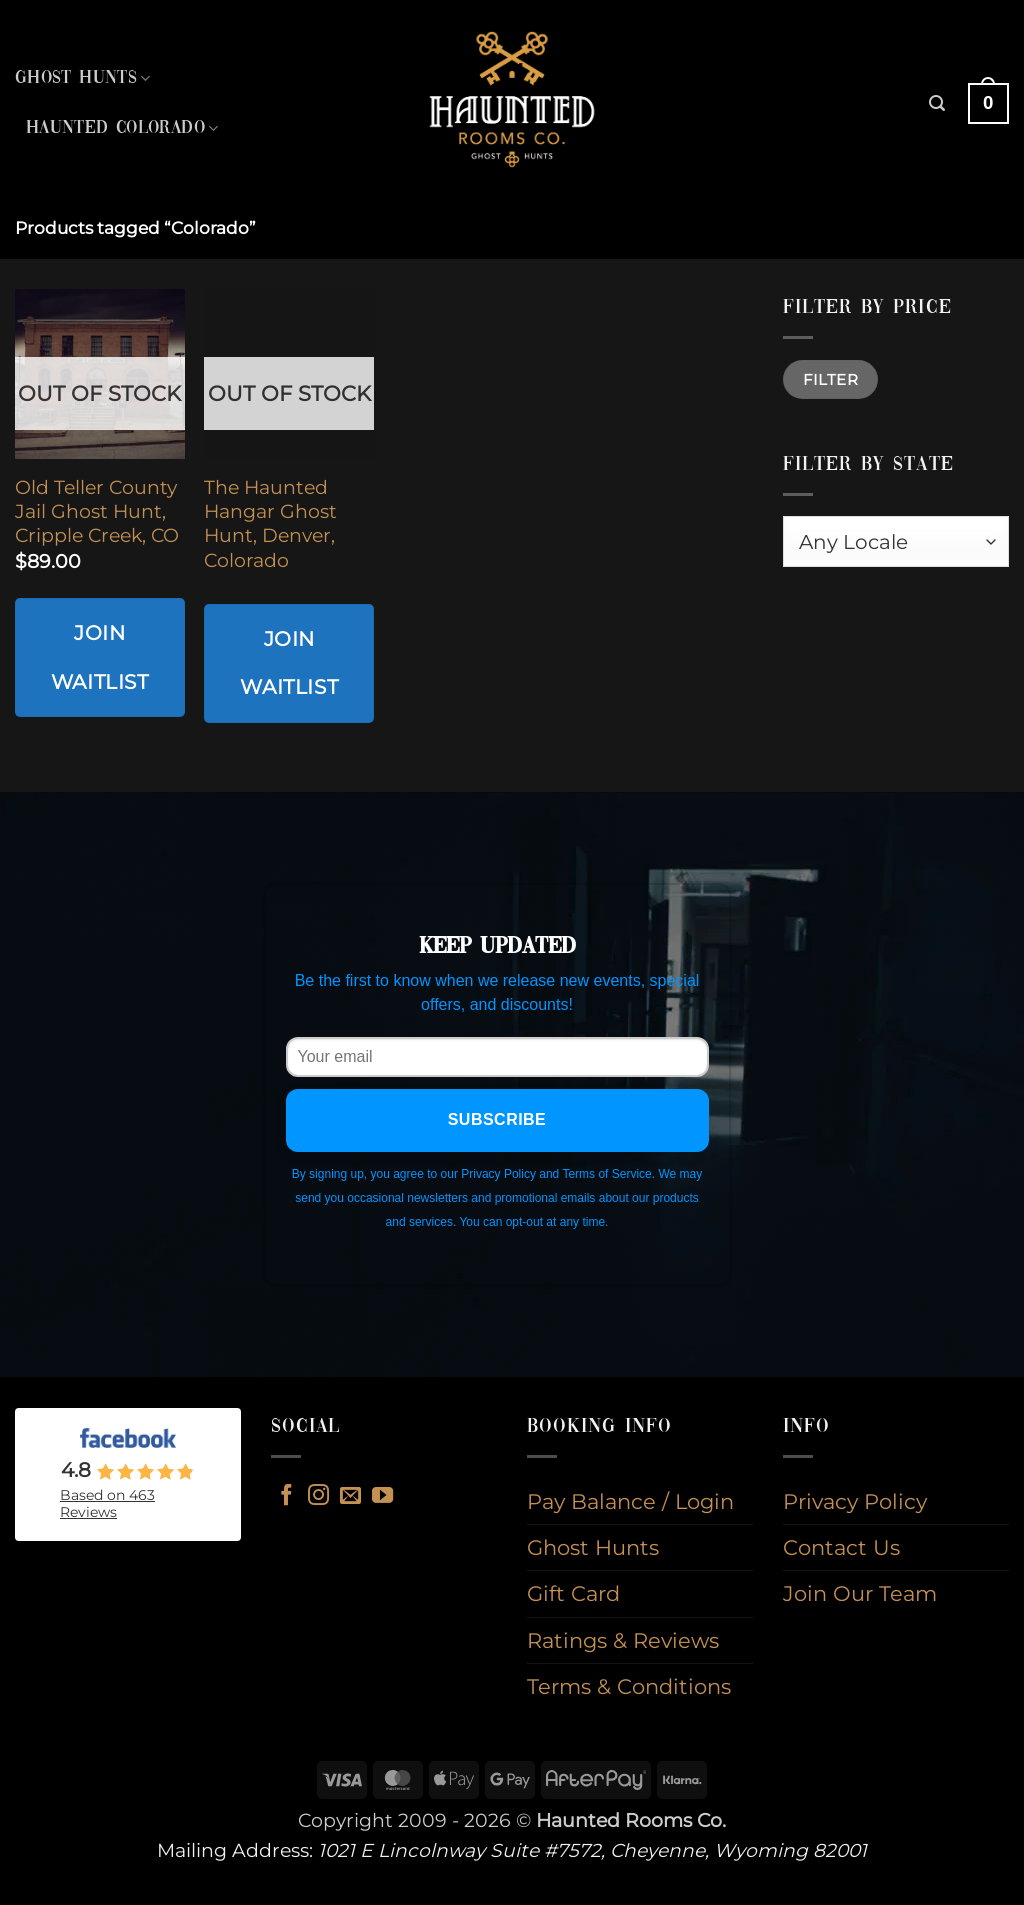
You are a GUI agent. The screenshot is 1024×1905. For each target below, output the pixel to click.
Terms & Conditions (629, 1686)
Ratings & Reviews (623, 1640)
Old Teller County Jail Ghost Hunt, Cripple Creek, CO (97, 512)
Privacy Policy (855, 1501)
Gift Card (573, 1593)
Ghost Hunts (83, 78)
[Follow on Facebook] (286, 1496)
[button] (937, 103)
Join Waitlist (100, 656)
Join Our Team (860, 1593)
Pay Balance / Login (630, 1501)
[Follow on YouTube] (382, 1496)
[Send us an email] (350, 1496)
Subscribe (497, 1119)
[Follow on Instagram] (318, 1496)
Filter (831, 379)
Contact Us (841, 1547)
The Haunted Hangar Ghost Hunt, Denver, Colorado (270, 524)
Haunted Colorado (122, 128)
